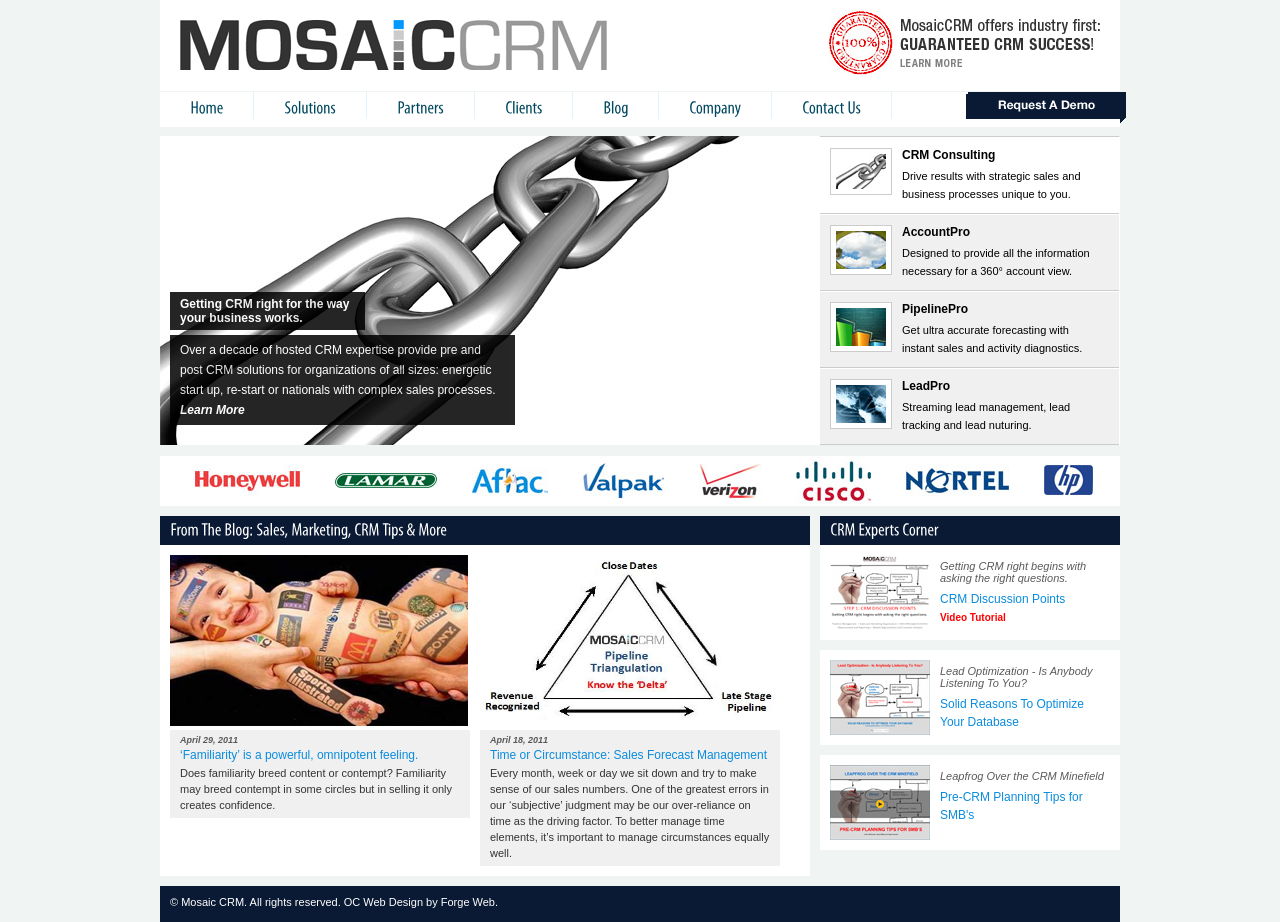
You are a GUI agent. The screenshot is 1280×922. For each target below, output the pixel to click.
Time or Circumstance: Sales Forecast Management (628, 755)
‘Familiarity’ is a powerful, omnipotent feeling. (299, 755)
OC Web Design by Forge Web (419, 902)
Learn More (212, 410)
